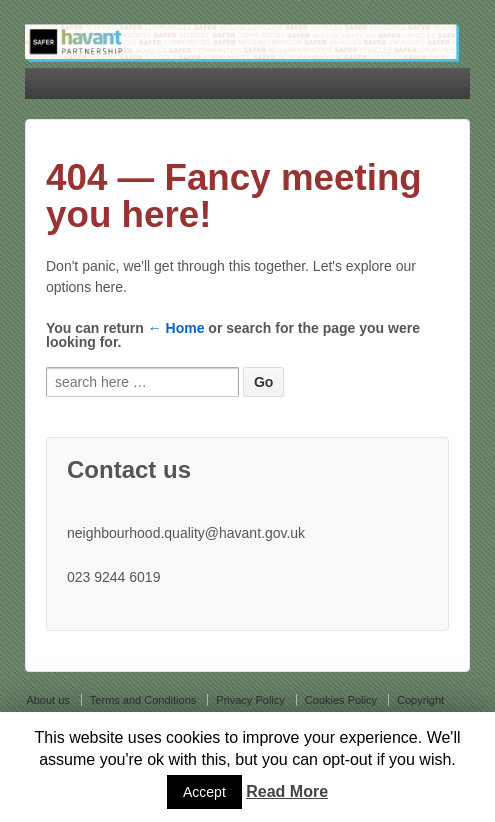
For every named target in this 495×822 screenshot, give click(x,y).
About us (47, 700)
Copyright (420, 700)
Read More (287, 791)
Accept (204, 792)
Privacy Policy (250, 700)
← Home (176, 328)
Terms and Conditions (143, 700)
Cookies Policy (341, 700)
